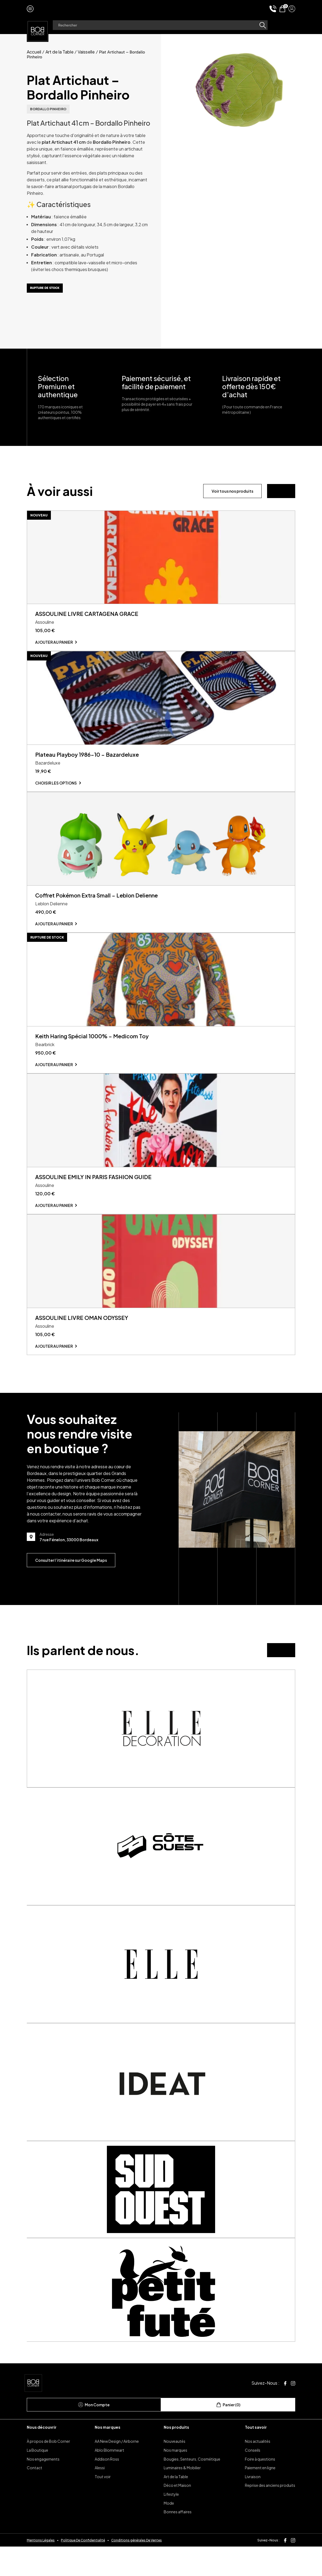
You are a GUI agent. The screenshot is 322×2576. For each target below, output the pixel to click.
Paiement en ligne (260, 2497)
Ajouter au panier (54, 647)
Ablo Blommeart (109, 2479)
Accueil (34, 52)
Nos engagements (43, 2488)
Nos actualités (257, 2470)
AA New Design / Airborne (117, 2470)
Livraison (253, 2505)
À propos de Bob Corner (48, 2470)
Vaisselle (86, 52)
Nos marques (107, 2456)
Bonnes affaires (178, 2541)
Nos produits (176, 2456)
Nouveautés (174, 2470)
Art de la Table (59, 52)
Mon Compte (94, 2433)
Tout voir (103, 2505)
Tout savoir (256, 2456)
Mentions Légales (41, 2569)
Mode (169, 2532)
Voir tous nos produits (232, 491)
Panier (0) (228, 2433)
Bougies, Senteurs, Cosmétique (192, 2488)
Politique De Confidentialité (83, 2569)
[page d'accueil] (37, 30)
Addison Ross (107, 2488)
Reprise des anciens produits (270, 2514)
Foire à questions (260, 2488)
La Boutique (37, 2479)
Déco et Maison (177, 2514)
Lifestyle (171, 2523)
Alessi (100, 2497)
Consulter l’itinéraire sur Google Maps (71, 1589)
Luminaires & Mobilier (182, 2497)
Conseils (252, 2479)
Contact (34, 2497)
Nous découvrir (42, 2456)
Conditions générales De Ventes (136, 2569)
